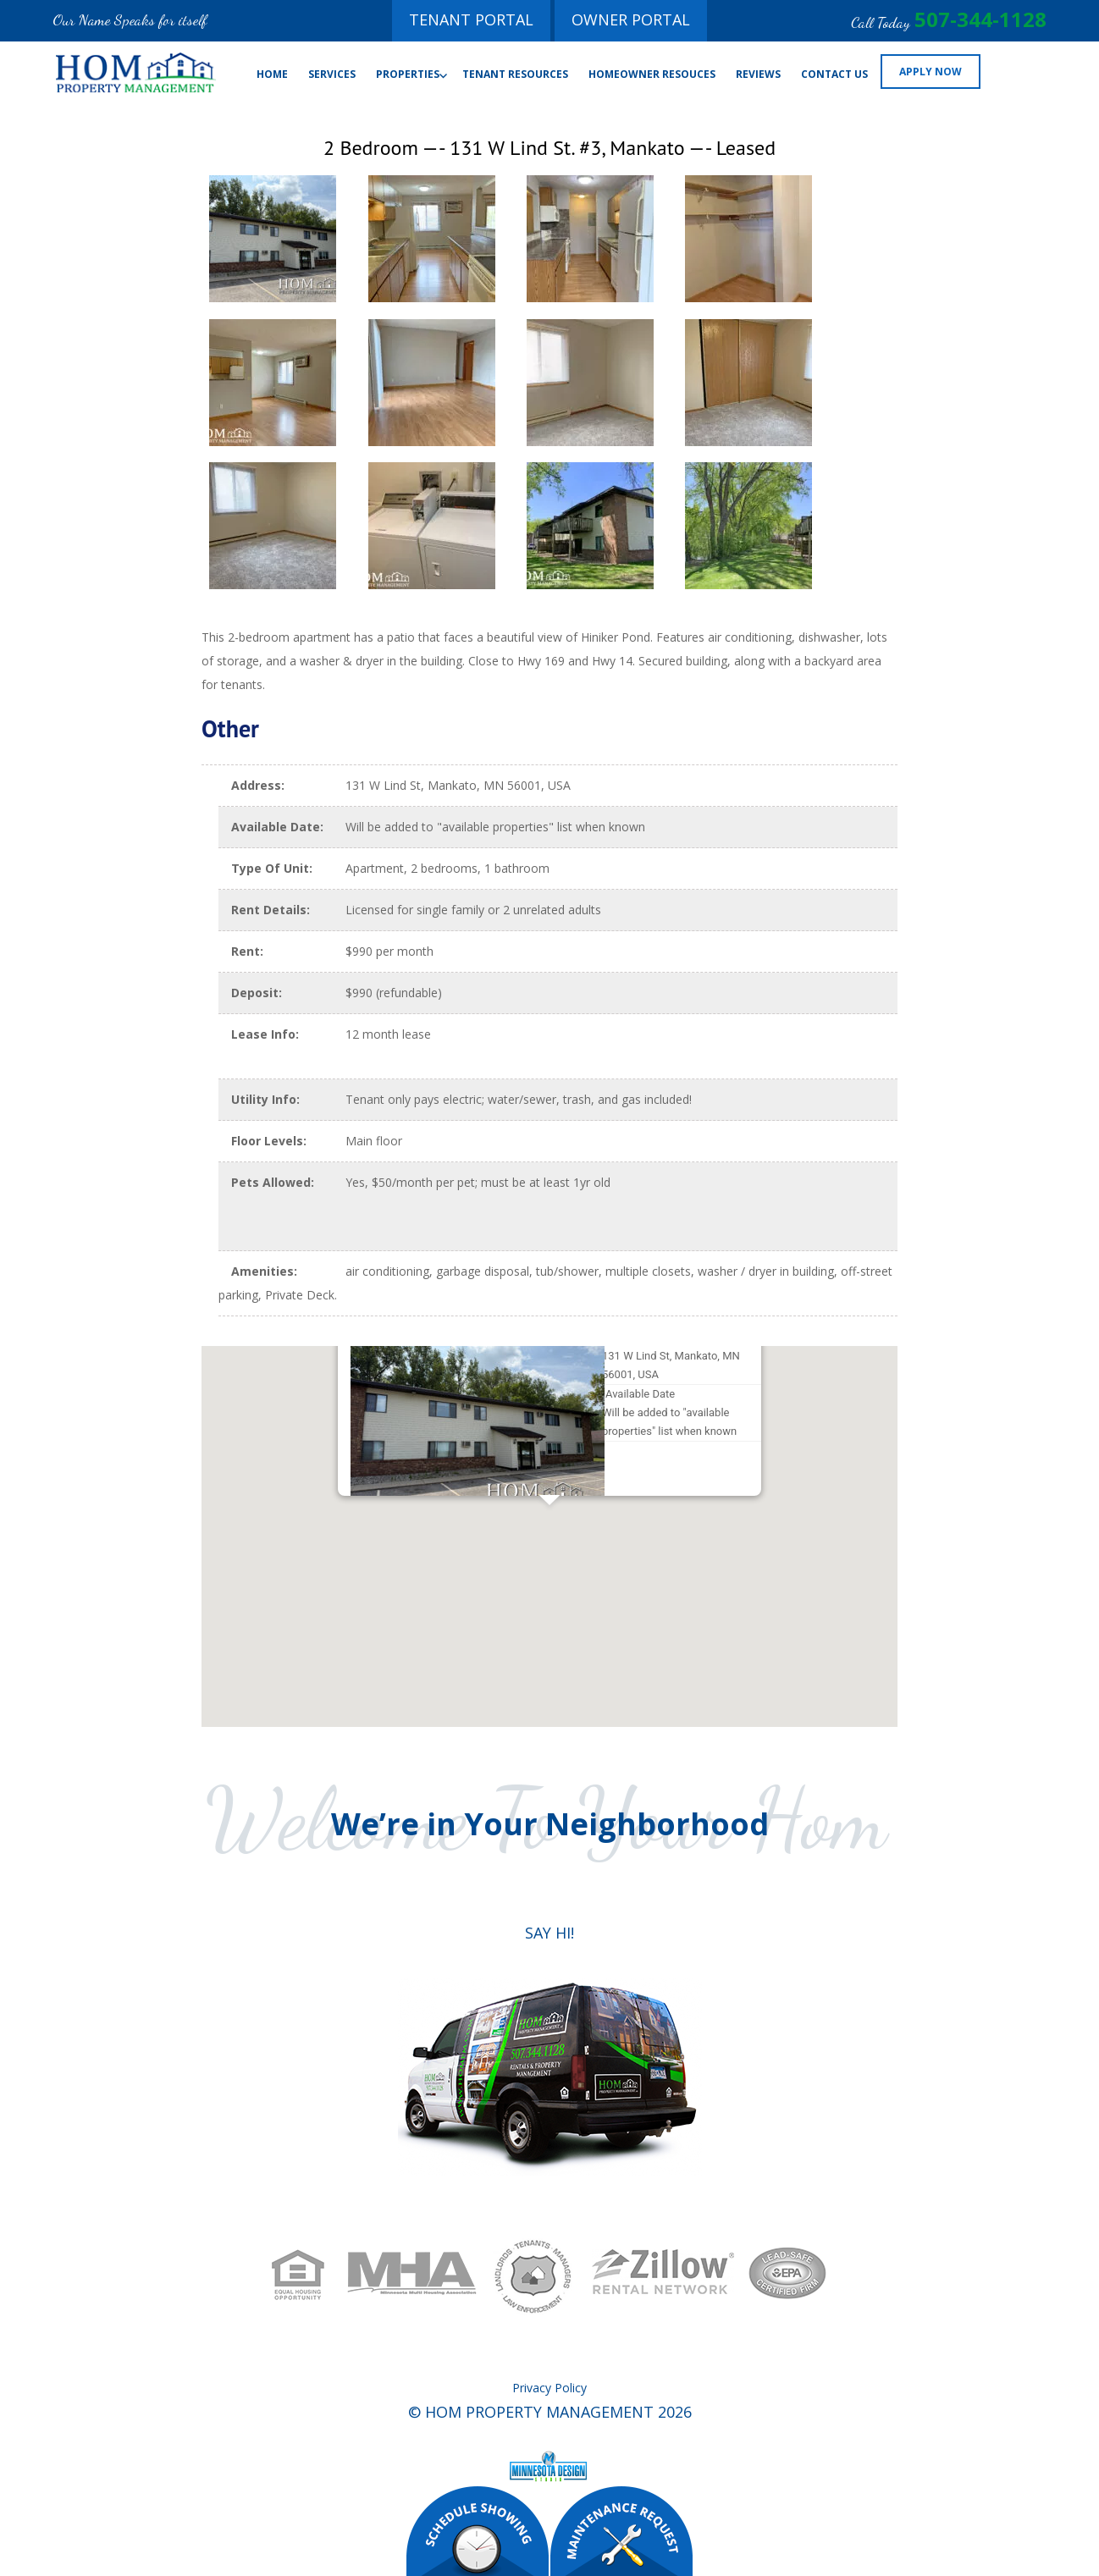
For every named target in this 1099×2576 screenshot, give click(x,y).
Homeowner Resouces (651, 74)
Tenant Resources (515, 74)
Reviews (758, 74)
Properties (407, 74)
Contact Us (834, 74)
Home (272, 74)
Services (332, 74)
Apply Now (930, 71)
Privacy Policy (549, 2388)
